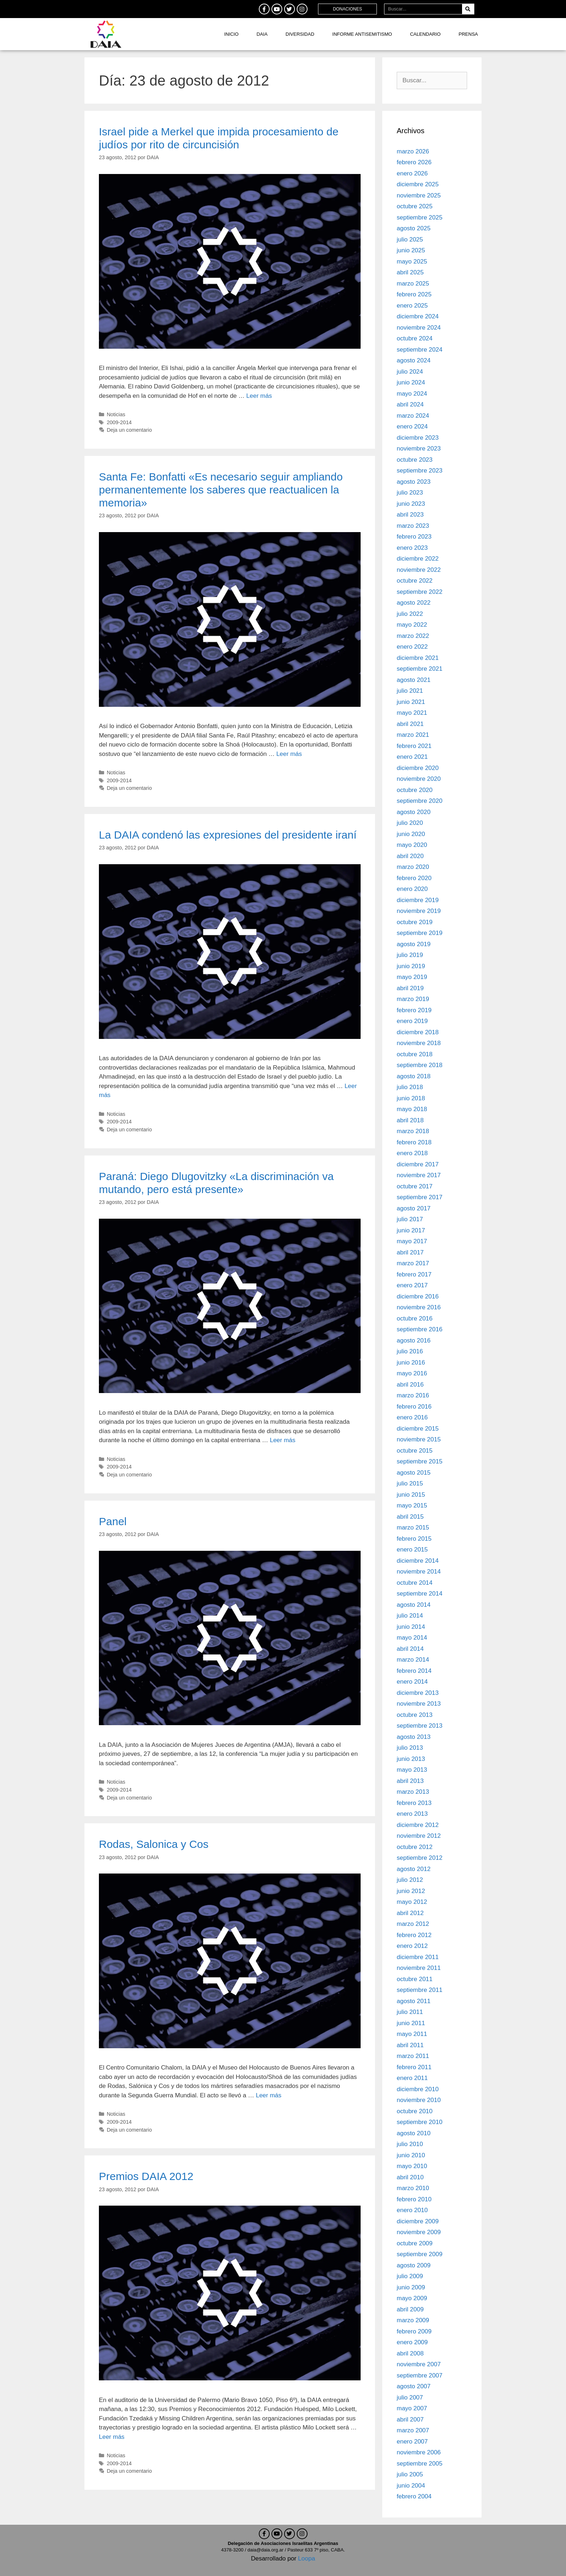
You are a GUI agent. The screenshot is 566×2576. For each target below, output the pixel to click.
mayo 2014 (412, 1637)
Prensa (468, 34)
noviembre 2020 (419, 778)
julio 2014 (410, 1615)
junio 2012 (411, 1891)
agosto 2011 (414, 2001)
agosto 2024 (414, 360)
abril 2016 (410, 1384)
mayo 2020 (412, 844)
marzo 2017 (413, 1263)
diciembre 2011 (418, 1957)
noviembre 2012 (419, 1835)
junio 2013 (411, 1758)
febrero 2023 (414, 536)
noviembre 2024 (419, 327)
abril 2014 (410, 1648)
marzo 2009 (413, 2320)
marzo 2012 (413, 1923)
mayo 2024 (412, 393)
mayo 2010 (412, 2166)
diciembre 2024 (418, 316)
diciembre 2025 (418, 184)
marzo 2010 (413, 2188)
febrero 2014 (414, 1670)
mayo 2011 (412, 2034)
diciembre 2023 (418, 437)
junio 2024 (411, 382)
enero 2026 (412, 173)
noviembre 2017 (419, 1175)
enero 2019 (412, 1021)
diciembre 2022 (418, 558)
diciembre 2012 (418, 1825)
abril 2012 (410, 1913)
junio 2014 (411, 1626)
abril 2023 (410, 514)
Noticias (116, 414)
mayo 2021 (412, 712)
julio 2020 (410, 822)
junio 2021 (411, 702)
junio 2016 (411, 1362)
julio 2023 (410, 492)
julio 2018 (410, 1087)
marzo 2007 (413, 2430)
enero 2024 (412, 426)
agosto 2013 (414, 1736)
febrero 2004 (414, 2496)
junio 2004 (411, 2485)
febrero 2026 (414, 162)
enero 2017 (412, 1285)
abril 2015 (410, 1516)
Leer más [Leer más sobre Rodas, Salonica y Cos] (269, 2095)
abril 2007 (410, 2419)
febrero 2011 (414, 2067)
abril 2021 (410, 724)
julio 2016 (410, 1351)
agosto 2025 (414, 228)
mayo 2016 (412, 1373)
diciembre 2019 (418, 900)
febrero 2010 (414, 2199)
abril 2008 (410, 2353)
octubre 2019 (414, 922)
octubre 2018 (414, 1054)
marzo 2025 (413, 283)
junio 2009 (411, 2287)
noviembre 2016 (419, 1307)
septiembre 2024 (420, 349)
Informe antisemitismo (362, 34)
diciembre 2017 (418, 1164)
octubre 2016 (414, 1318)
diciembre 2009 (418, 2221)
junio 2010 (411, 2155)
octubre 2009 (414, 2243)
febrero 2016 (414, 1406)
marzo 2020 (413, 866)
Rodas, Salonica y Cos (154, 1844)
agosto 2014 (414, 1604)
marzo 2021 (413, 734)
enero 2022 (412, 646)
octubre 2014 (414, 1582)
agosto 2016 (414, 1340)
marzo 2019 (413, 999)
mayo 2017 (412, 1241)
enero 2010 (412, 2210)
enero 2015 (412, 1549)
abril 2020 (410, 856)
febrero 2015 (414, 1538)
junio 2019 (411, 966)
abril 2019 (410, 988)
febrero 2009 (414, 2331)
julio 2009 (410, 2276)
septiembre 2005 (420, 2463)
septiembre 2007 (420, 2375)
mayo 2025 (412, 261)
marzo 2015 (413, 1527)
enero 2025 (412, 305)
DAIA (262, 34)
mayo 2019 (412, 977)
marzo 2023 (413, 525)
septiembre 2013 (420, 1725)
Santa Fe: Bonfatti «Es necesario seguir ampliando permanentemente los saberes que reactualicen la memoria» (221, 490)
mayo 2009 (412, 2298)
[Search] (468, 9)
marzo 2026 (413, 151)
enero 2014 (412, 1681)
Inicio (231, 34)
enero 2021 (412, 756)
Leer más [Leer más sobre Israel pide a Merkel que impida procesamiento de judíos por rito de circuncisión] (259, 395)
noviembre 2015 (419, 1439)
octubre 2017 (414, 1186)
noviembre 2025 (419, 195)
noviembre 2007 (419, 2364)
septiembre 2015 (420, 1461)
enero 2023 (412, 547)
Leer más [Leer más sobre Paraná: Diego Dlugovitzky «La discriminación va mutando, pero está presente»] (282, 1440)
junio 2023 (411, 503)
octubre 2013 (414, 1714)
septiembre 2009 (420, 2254)
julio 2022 (410, 613)
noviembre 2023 (419, 448)
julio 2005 (410, 2474)
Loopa (306, 2558)
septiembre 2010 (420, 2122)
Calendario (425, 34)
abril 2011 (410, 2045)
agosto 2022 (414, 602)
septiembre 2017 (420, 1197)
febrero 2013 (414, 1803)
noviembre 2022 (419, 569)
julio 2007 (410, 2397)
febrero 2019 (414, 1010)
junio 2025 (411, 250)
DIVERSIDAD (300, 34)
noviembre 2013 (419, 1703)
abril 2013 (410, 1780)
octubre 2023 (414, 459)
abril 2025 (410, 272)
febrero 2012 (414, 1935)
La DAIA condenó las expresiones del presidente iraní (228, 835)
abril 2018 (410, 1120)
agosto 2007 (414, 2386)
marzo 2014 (413, 1659)
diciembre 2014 (418, 1560)
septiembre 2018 (420, 1065)
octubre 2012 (414, 1847)
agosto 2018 (414, 1076)
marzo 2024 (413, 415)
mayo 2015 (412, 1505)
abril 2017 (410, 1252)
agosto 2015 (414, 1472)
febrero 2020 (414, 878)
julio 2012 (410, 1879)
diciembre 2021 (418, 657)
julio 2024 (410, 371)
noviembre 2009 (419, 2232)
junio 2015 (411, 1494)
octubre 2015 (414, 1450)
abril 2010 (410, 2177)
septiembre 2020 (420, 800)
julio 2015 (410, 1483)
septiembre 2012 (420, 1857)
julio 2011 (410, 2012)
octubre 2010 (414, 2111)
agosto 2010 (414, 2133)
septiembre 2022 (420, 591)
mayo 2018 (412, 1109)
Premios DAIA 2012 (146, 2176)
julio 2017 (410, 1219)
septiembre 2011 (420, 1990)
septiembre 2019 (420, 933)
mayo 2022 (412, 624)
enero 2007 (412, 2441)
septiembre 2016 (420, 1329)
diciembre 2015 (418, 1428)
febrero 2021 (414, 746)
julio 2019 (410, 955)
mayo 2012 (412, 1901)
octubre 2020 (414, 790)
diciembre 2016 (418, 1296)
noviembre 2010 (419, 2100)
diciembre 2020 (418, 768)
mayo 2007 (412, 2408)
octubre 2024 (414, 338)
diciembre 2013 (418, 1692)
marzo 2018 (413, 1131)
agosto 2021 (414, 679)
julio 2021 (410, 690)
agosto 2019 (414, 944)
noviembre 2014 (419, 1571)
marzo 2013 (413, 1791)
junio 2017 (411, 1230)
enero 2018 (412, 1153)
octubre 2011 (414, 1979)
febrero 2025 (414, 294)
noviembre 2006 (419, 2452)
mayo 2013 (412, 1769)
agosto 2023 (414, 481)
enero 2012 (412, 1945)
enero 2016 (412, 1417)
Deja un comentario (129, 430)
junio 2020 (411, 834)
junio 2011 (411, 2023)
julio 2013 (410, 1747)
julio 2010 (410, 2144)
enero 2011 (412, 2078)
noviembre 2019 (419, 911)
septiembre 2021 (420, 668)
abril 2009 (410, 2309)
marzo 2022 (413, 635)
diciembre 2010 (418, 2089)
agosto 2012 (414, 1869)
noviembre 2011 (419, 1967)
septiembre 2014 (420, 1593)
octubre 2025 (414, 206)
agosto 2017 (414, 1208)
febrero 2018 (414, 1142)
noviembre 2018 (419, 1043)
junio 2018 (411, 1098)
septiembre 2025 (420, 217)
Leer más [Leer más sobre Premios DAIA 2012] (112, 2436)
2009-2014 (119, 422)
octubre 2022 (414, 580)
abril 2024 (410, 404)
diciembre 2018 (418, 1032)
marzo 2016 (413, 1395)
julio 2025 (410, 239)
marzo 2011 (413, 2056)
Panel (113, 1521)
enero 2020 (412, 889)
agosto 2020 (414, 812)
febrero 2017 (414, 1274)
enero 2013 (412, 1813)
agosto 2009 (414, 2265)
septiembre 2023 (420, 470)
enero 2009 (412, 2342)
